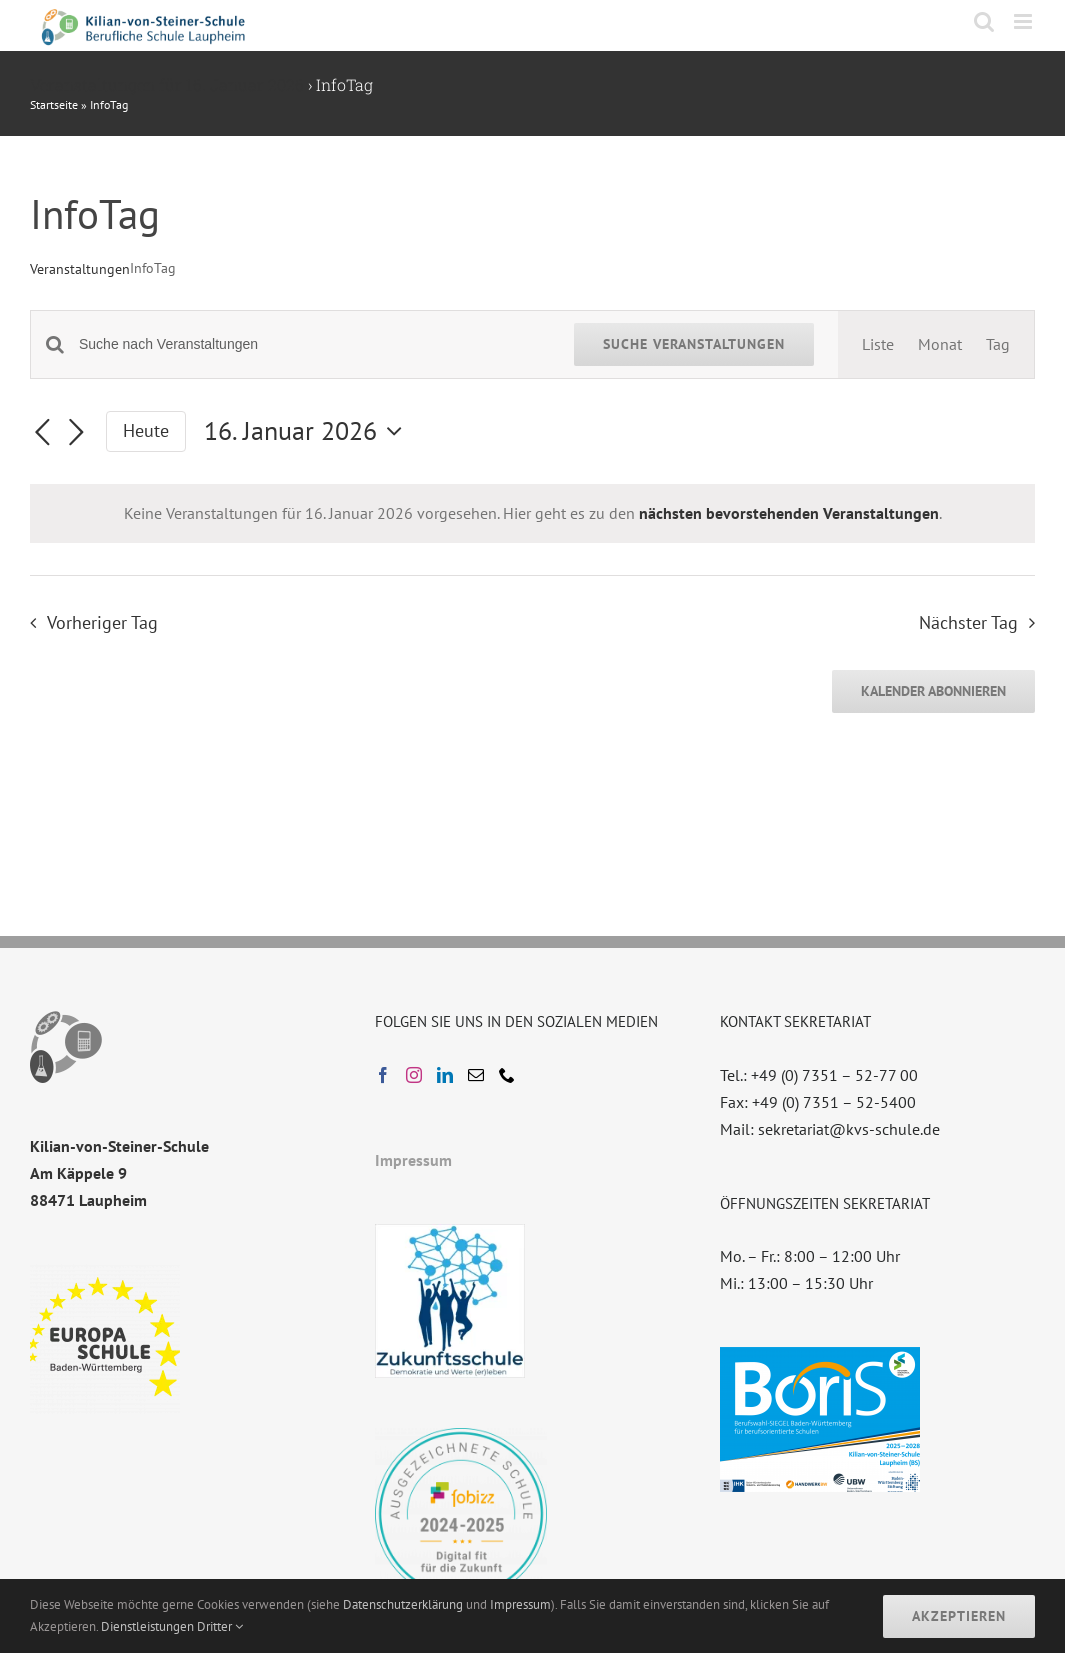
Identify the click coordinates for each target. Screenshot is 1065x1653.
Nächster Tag (968, 622)
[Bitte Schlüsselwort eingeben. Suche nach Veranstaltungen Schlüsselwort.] (314, 344)
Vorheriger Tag (102, 622)
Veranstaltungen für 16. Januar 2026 (167, 84)
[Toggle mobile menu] (1024, 21)
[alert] (532, 513)
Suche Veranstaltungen (694, 344)
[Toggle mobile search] (984, 21)
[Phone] (507, 1075)
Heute (146, 430)
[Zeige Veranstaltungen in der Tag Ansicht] (998, 344)
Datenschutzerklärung (403, 1604)
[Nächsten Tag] (76, 433)
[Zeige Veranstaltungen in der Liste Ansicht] (878, 344)
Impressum (413, 1160)
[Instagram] (414, 1075)
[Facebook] (383, 1075)
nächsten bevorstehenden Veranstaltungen (789, 513)
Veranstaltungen (80, 269)
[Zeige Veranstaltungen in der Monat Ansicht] (940, 344)
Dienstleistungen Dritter (172, 1626)
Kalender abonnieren (933, 691)
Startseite (54, 104)
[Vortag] (42, 433)
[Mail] (476, 1075)
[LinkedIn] (445, 1075)
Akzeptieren (959, 1616)
